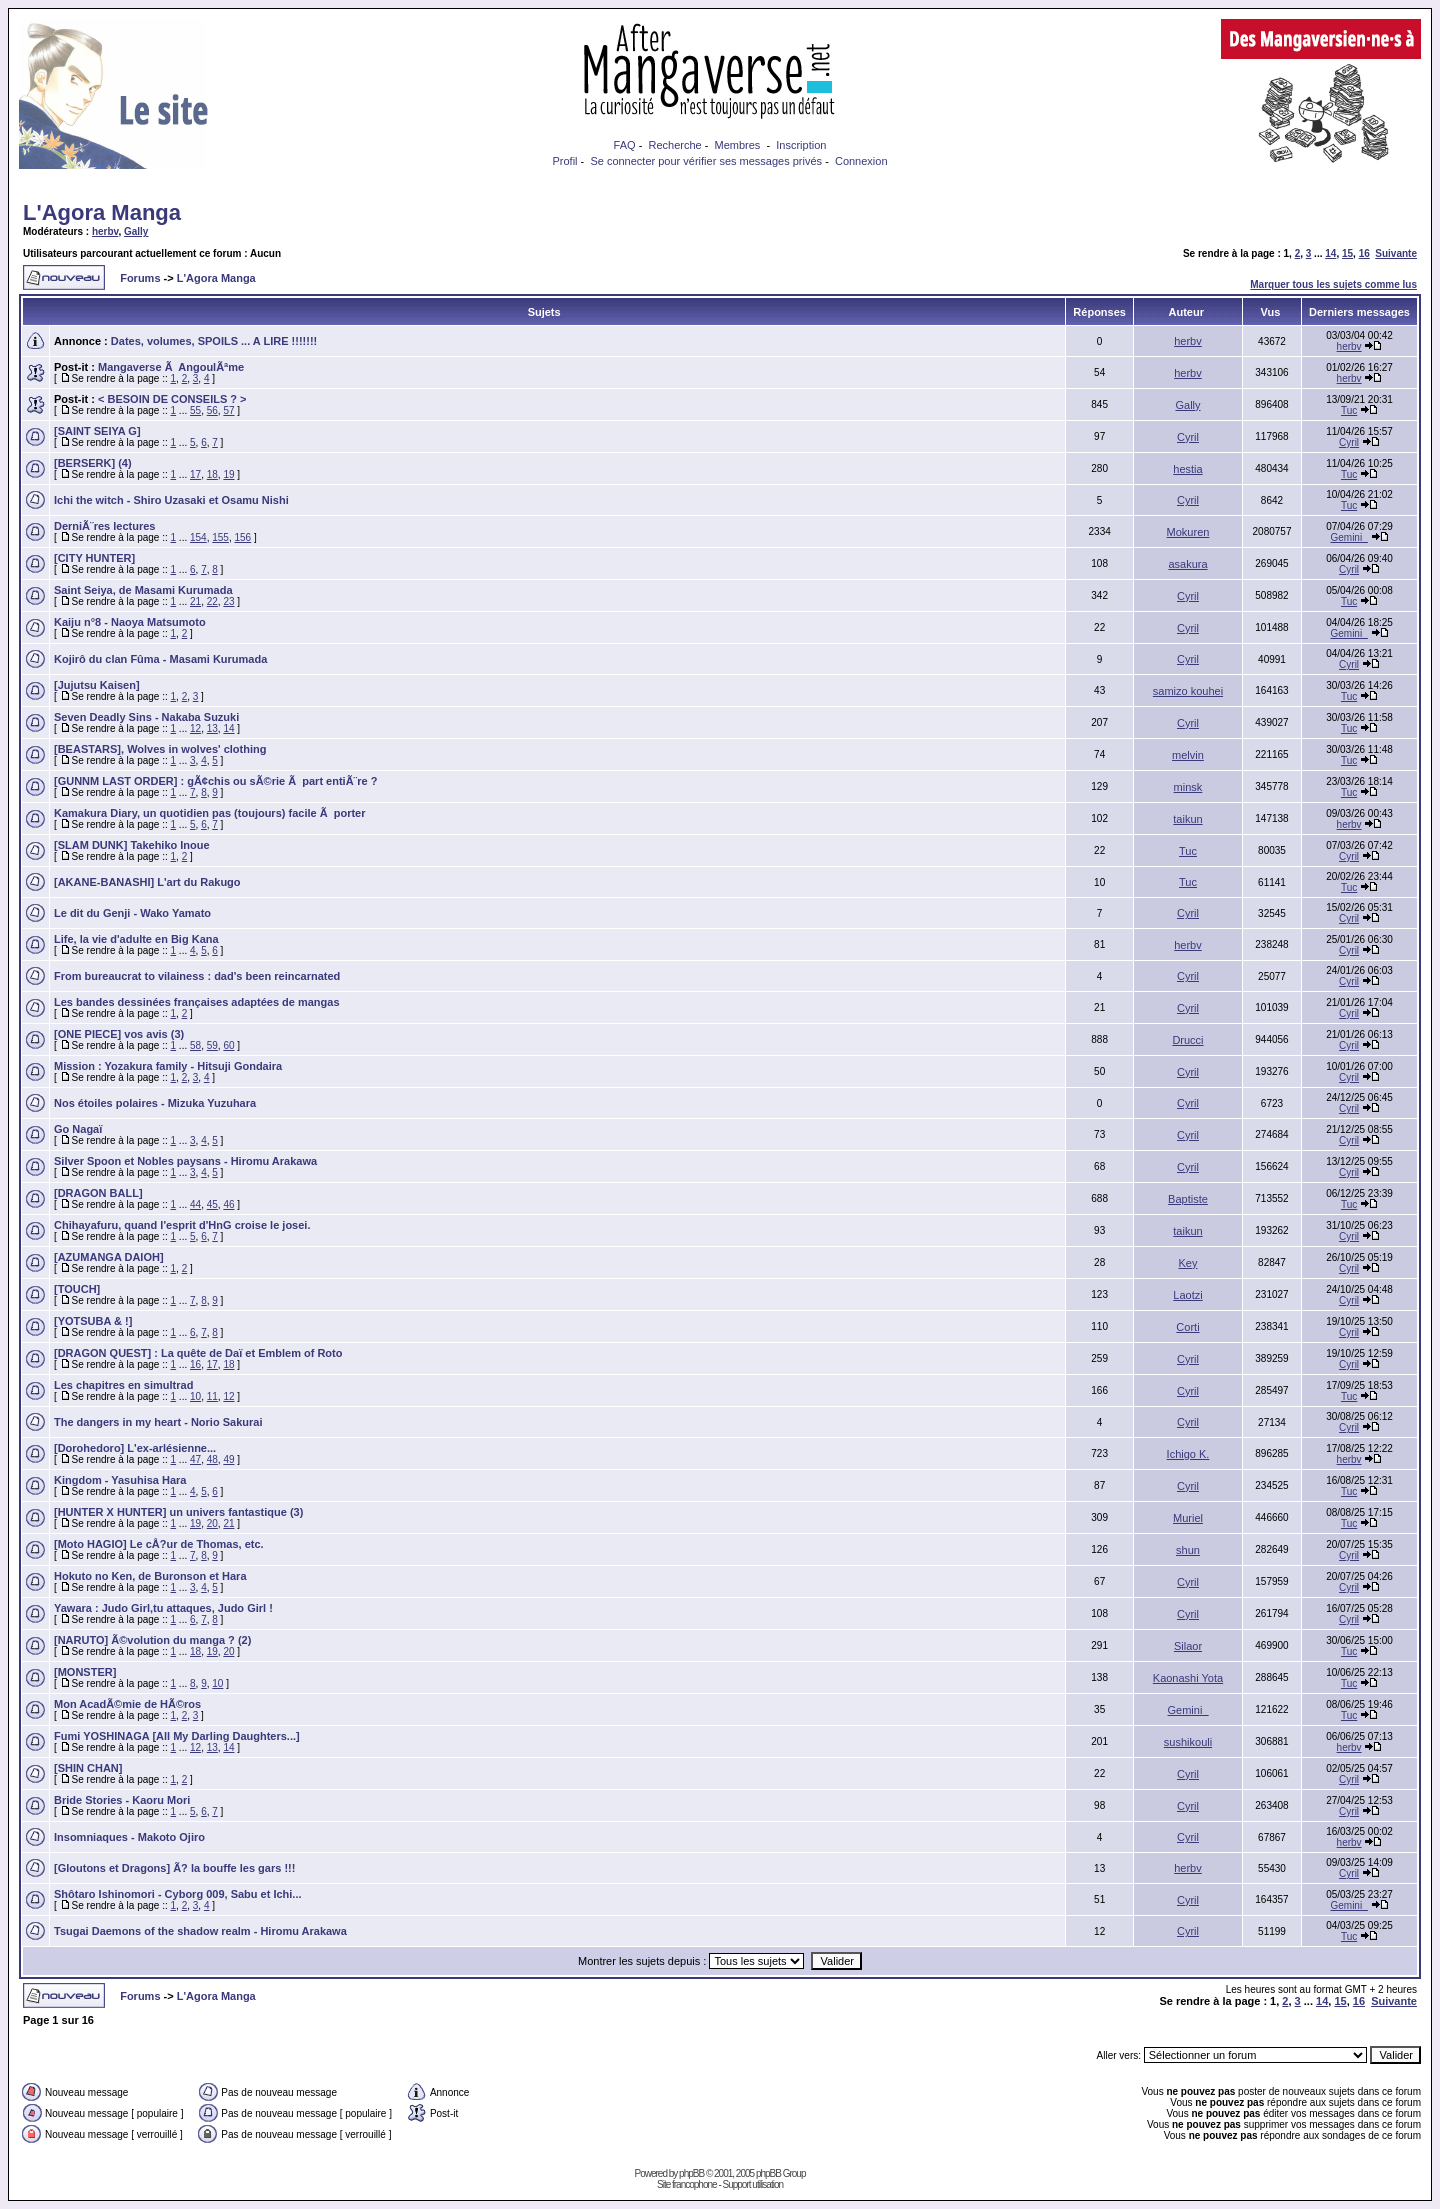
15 (1347, 253)
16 (1364, 253)
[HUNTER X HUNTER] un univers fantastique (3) (178, 1512)
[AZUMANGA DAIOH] (109, 1257)
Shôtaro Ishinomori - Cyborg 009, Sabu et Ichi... (178, 1894)
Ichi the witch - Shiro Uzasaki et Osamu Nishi (171, 500)
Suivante (1396, 253)
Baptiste (1188, 1199)
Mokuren (1188, 532)
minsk (1188, 787)
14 (1330, 253)
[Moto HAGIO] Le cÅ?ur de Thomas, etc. (159, 1544)
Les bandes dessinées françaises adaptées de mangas (197, 1002)
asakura (1187, 564)
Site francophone (687, 2184)
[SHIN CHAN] (88, 1768)
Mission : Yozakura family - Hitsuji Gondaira (168, 1066)
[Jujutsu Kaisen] (97, 685)
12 (195, 728)
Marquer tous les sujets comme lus (1333, 284)
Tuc (1349, 410)
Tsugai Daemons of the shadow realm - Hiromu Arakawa (200, 1931)
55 (195, 410)
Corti (1187, 1327)
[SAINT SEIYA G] (97, 431)
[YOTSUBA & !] (93, 1321)
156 (243, 537)
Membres (738, 145)
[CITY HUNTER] (94, 558)
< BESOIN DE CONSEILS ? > (172, 399)
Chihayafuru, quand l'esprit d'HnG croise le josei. (182, 1225)
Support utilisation (753, 2184)
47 (195, 1459)
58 (195, 1045)
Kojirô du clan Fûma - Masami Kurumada (160, 659)
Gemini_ (1348, 537)
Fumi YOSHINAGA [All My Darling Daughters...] (177, 1736)
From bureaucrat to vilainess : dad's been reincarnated (197, 976)
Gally (136, 231)
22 (212, 601)
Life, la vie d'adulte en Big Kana (136, 939)
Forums (140, 278)
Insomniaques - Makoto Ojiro (129, 1837)
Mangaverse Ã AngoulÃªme (171, 367)
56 (212, 410)
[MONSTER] (85, 1672)
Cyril (1188, 437)
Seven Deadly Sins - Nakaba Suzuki (146, 717)
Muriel (1188, 1518)
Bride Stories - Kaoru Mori (122, 1800)
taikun (1187, 819)
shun (1188, 1550)
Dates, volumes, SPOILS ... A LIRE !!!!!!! (214, 341)
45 (212, 1204)
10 (195, 1396)
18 (212, 474)
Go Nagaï (78, 1129)
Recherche (674, 145)
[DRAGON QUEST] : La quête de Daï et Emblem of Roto (198, 1353)
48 (212, 1459)
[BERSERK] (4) (93, 463)
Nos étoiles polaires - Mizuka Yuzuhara (155, 1103)
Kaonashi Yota (1188, 1678)
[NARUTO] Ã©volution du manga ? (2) (152, 1640)
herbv (105, 231)
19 (228, 474)
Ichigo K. (1188, 1454)
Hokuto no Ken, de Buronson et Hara (150, 1576)
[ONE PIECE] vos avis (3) (119, 1034)
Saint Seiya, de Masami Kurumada (143, 590)
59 (212, 1045)
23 (228, 601)
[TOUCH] (77, 1289)
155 (220, 537)
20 (212, 1523)
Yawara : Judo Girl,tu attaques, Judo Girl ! (163, 1608)
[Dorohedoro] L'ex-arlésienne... (135, 1448)
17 (195, 474)
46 (228, 1204)
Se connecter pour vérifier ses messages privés (706, 161)
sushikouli (1188, 1742)
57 (228, 410)
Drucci (1187, 1040)
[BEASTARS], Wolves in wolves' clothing (160, 749)
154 (198, 537)
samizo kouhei (1188, 691)
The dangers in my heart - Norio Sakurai (158, 1422)
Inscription (801, 145)
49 (228, 1459)
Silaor (1188, 1646)
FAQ (625, 145)
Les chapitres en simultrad (123, 1385)
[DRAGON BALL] (98, 1193)
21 (195, 601)
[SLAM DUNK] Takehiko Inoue (132, 845)
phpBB (691, 2173)
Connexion (861, 161)
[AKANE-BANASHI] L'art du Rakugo (147, 882)
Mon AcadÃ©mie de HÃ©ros (127, 1704)
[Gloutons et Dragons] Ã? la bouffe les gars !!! (174, 1868)
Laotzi (1187, 1295)
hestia (1187, 469)
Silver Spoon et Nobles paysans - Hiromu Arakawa (185, 1161)
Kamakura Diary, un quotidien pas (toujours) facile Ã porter (210, 813)
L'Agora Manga (102, 212)
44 (195, 1204)
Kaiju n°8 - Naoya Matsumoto (130, 622)
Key (1188, 1263)
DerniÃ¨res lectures (105, 526)
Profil (564, 161)
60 (228, 1045)
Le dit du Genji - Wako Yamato (132, 913)
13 (212, 728)
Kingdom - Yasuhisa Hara (120, 1480)
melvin (1188, 755)
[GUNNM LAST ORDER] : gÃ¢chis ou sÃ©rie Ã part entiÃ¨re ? (215, 781)
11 (212, 1396)
